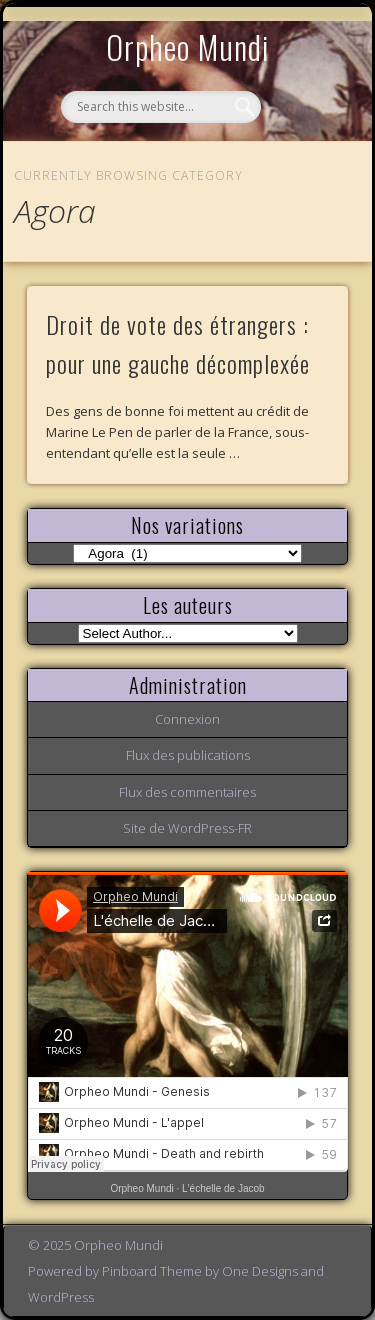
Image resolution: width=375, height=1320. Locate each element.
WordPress (61, 1297)
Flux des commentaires (187, 792)
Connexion (187, 719)
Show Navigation (300, 184)
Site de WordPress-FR (187, 828)
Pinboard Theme (152, 1271)
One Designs (260, 1271)
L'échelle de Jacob (223, 1188)
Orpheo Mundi (188, 46)
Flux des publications (188, 755)
